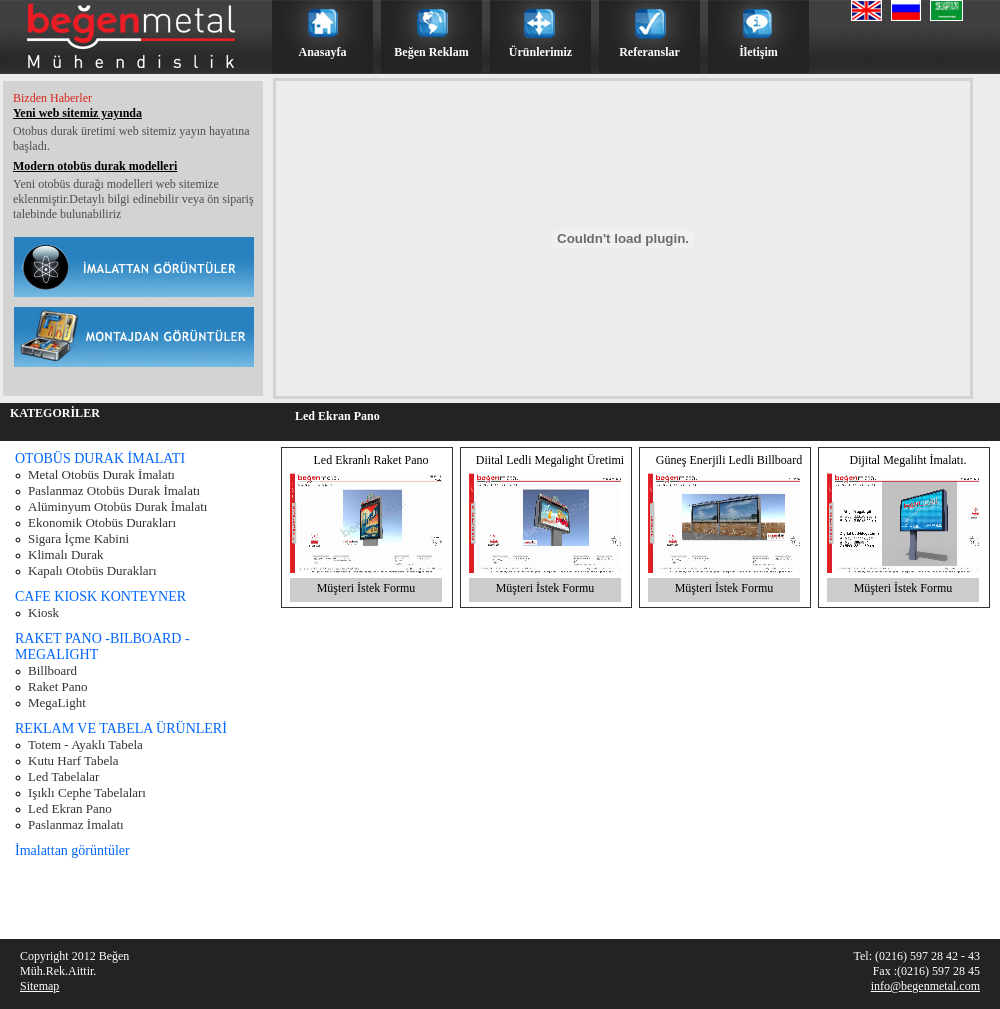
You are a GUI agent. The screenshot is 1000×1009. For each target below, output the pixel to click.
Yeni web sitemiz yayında (77, 113)
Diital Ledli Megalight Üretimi (550, 460)
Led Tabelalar (63, 776)
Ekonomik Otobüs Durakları (102, 522)
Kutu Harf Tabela (73, 760)
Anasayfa (322, 52)
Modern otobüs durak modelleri (95, 166)
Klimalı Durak (65, 554)
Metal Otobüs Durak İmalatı (101, 474)
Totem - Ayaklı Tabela (85, 744)
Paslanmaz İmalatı (76, 824)
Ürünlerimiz (540, 52)
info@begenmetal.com (925, 986)
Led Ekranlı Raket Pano (371, 460)
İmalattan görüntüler (72, 850)
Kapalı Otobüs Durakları (92, 570)
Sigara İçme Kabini (78, 538)
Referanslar (649, 52)
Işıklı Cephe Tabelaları (87, 792)
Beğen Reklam (431, 52)
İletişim (758, 52)
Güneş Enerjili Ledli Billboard (729, 460)
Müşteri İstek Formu (366, 588)
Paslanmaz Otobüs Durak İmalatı (114, 490)
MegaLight (57, 702)
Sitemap (39, 986)
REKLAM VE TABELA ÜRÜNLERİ (121, 728)
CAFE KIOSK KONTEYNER (100, 596)
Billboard (52, 670)
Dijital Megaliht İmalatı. (908, 460)
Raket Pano (58, 686)
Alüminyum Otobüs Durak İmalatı (117, 506)
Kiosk (43, 612)
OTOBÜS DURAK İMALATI (100, 458)
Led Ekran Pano (70, 808)
